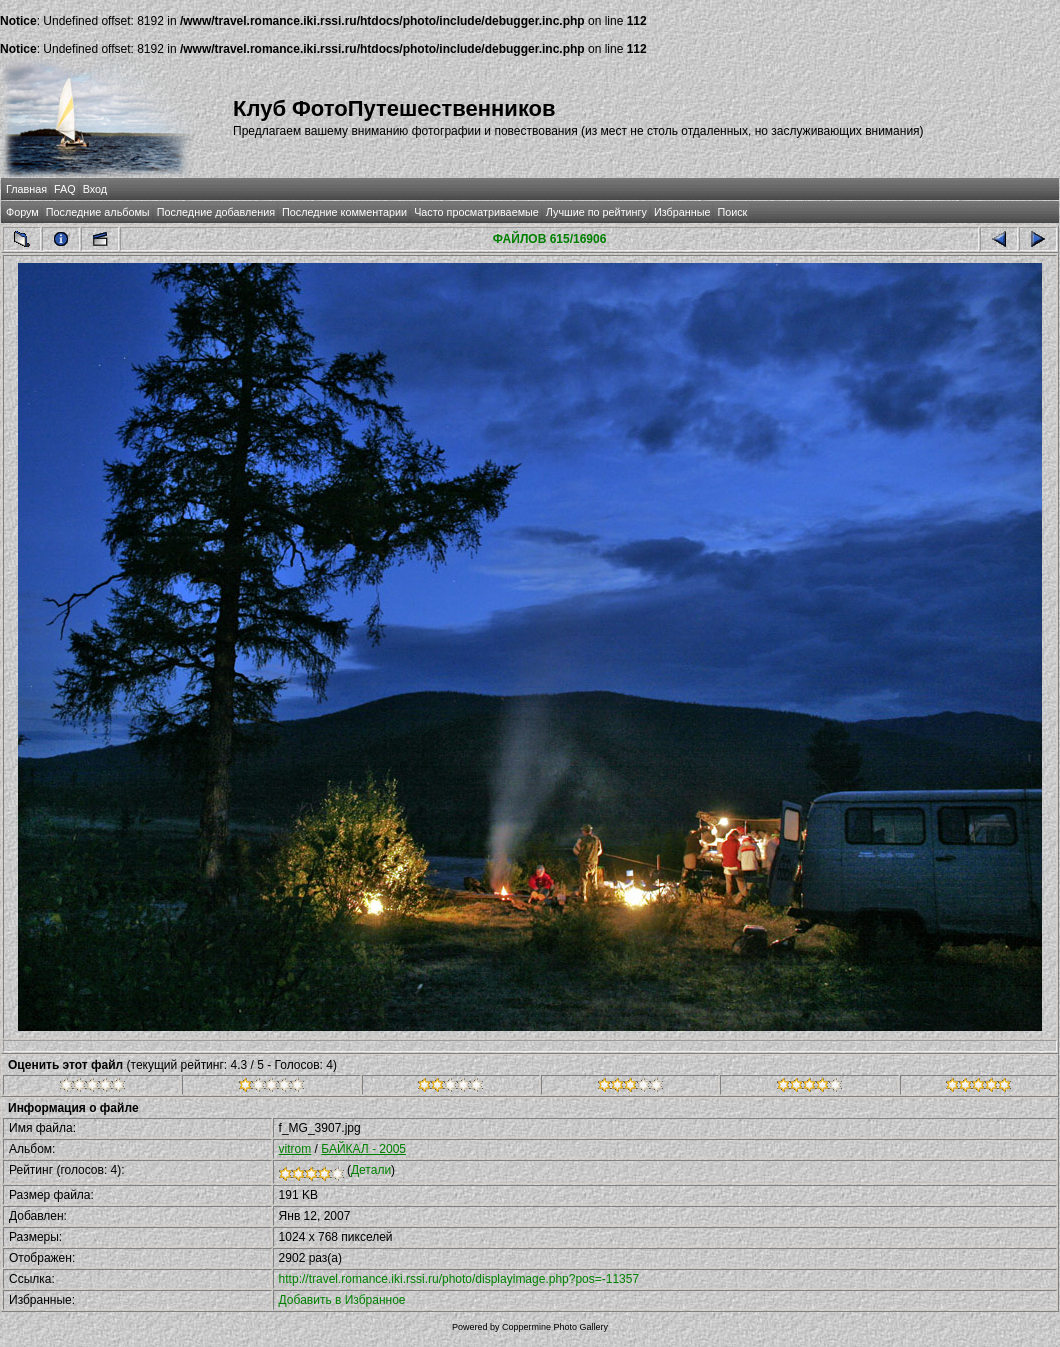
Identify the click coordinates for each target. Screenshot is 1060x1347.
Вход (95, 189)
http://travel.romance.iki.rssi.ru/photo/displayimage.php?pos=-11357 (459, 1279)
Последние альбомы (98, 212)
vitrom (295, 1149)
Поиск (732, 212)
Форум (22, 212)
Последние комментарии (344, 212)
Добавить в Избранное (342, 1300)
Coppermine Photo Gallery (555, 1327)
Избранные (682, 212)
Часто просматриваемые (476, 212)
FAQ (65, 189)
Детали (371, 1170)
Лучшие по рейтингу (596, 212)
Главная (26, 189)
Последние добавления (216, 212)
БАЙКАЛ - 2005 (363, 1149)
